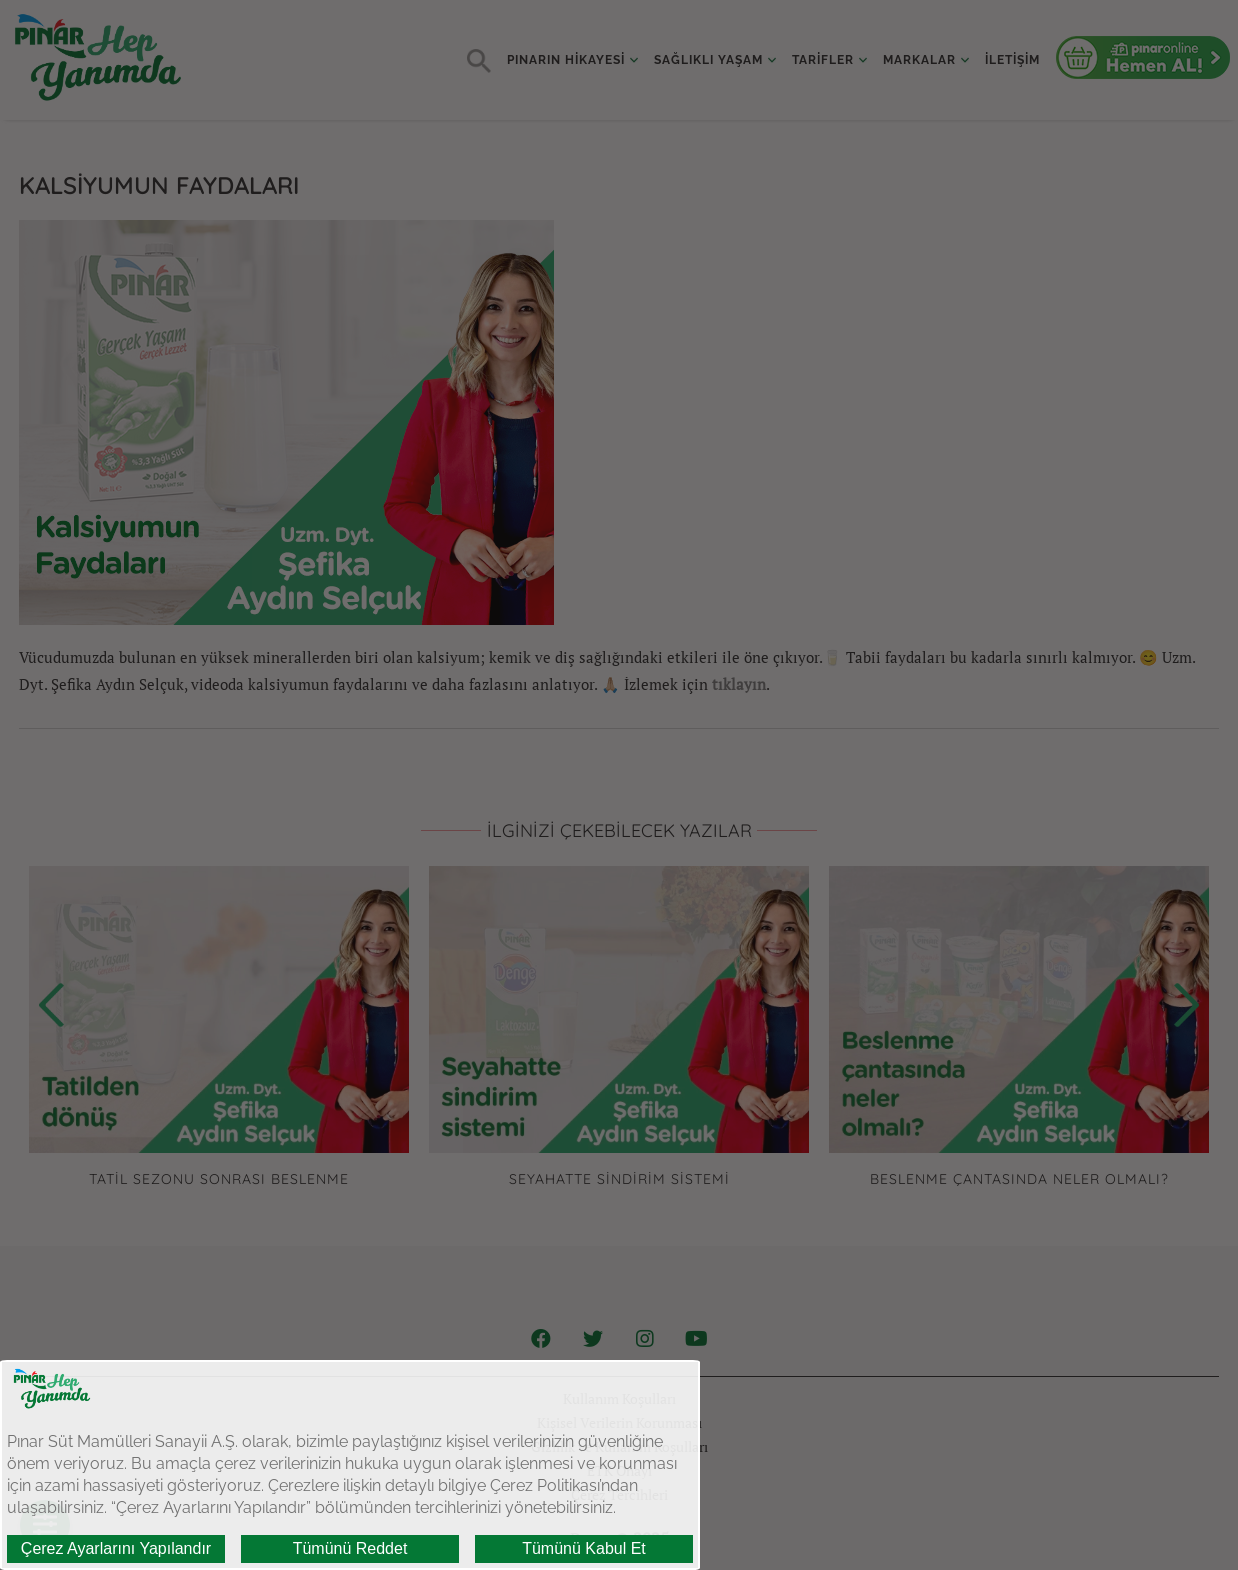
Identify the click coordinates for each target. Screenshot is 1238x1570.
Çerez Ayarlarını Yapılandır (116, 1548)
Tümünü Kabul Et (584, 1548)
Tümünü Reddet (350, 1548)
